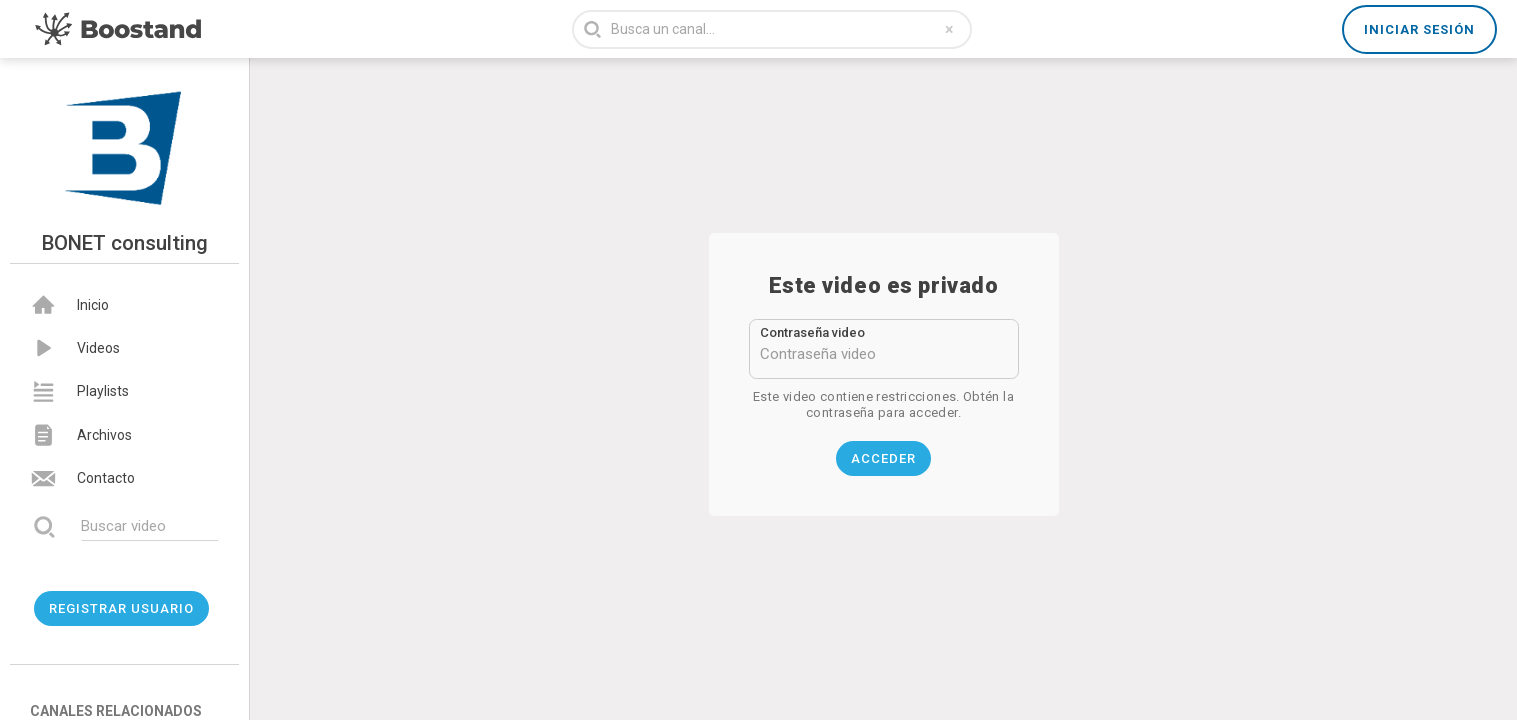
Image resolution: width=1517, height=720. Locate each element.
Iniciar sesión (1419, 29)
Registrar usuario (121, 608)
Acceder (883, 458)
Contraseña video (812, 332)
